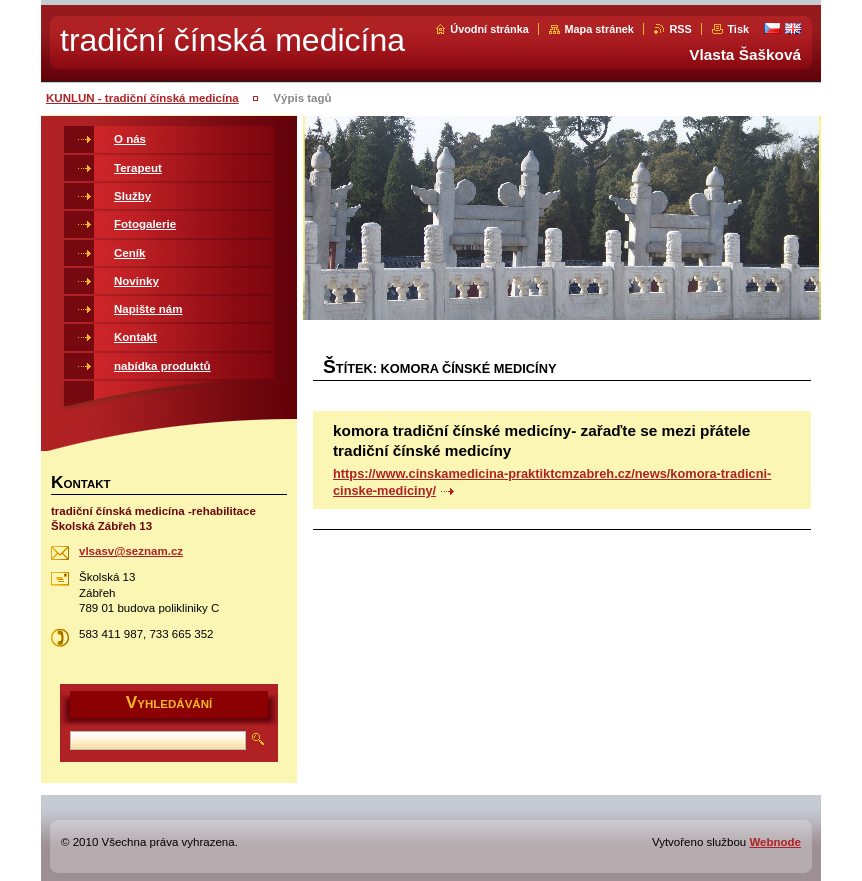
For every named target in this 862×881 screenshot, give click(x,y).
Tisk (738, 29)
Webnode (775, 842)
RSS (680, 29)
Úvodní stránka (489, 29)
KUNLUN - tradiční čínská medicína (142, 98)
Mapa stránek (599, 29)
